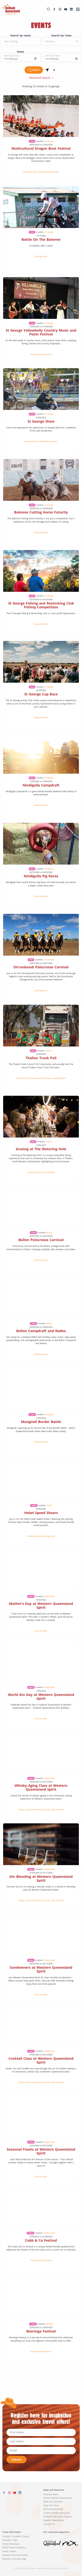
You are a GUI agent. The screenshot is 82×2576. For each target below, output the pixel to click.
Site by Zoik (63, 2568)
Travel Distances (10, 2543)
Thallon (49, 1050)
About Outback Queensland (57, 2497)
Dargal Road (49, 1596)
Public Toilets (9, 2551)
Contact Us (49, 2524)
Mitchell (49, 2324)
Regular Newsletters (53, 2520)
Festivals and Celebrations (48, 172)
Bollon (49, 1232)
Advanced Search (40, 77)
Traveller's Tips (10, 2540)
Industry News (50, 2494)
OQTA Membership (53, 2509)
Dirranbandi (49, 959)
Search (33, 70)
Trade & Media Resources (56, 2512)
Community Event (30, 172)
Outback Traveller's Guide (15, 2536)
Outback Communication (15, 2555)
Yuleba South (49, 2233)
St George (49, 141)
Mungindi (49, 1414)
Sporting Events (41, 256)
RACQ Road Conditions (14, 2547)
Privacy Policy (51, 2568)
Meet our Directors (53, 2501)
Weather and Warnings (14, 2558)
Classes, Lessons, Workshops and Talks (34, 1809)
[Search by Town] (61, 41)
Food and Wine (48, 1172)
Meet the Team (51, 2505)
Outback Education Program (57, 2516)
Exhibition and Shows (48, 441)
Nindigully (49, 777)
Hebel (49, 1505)
